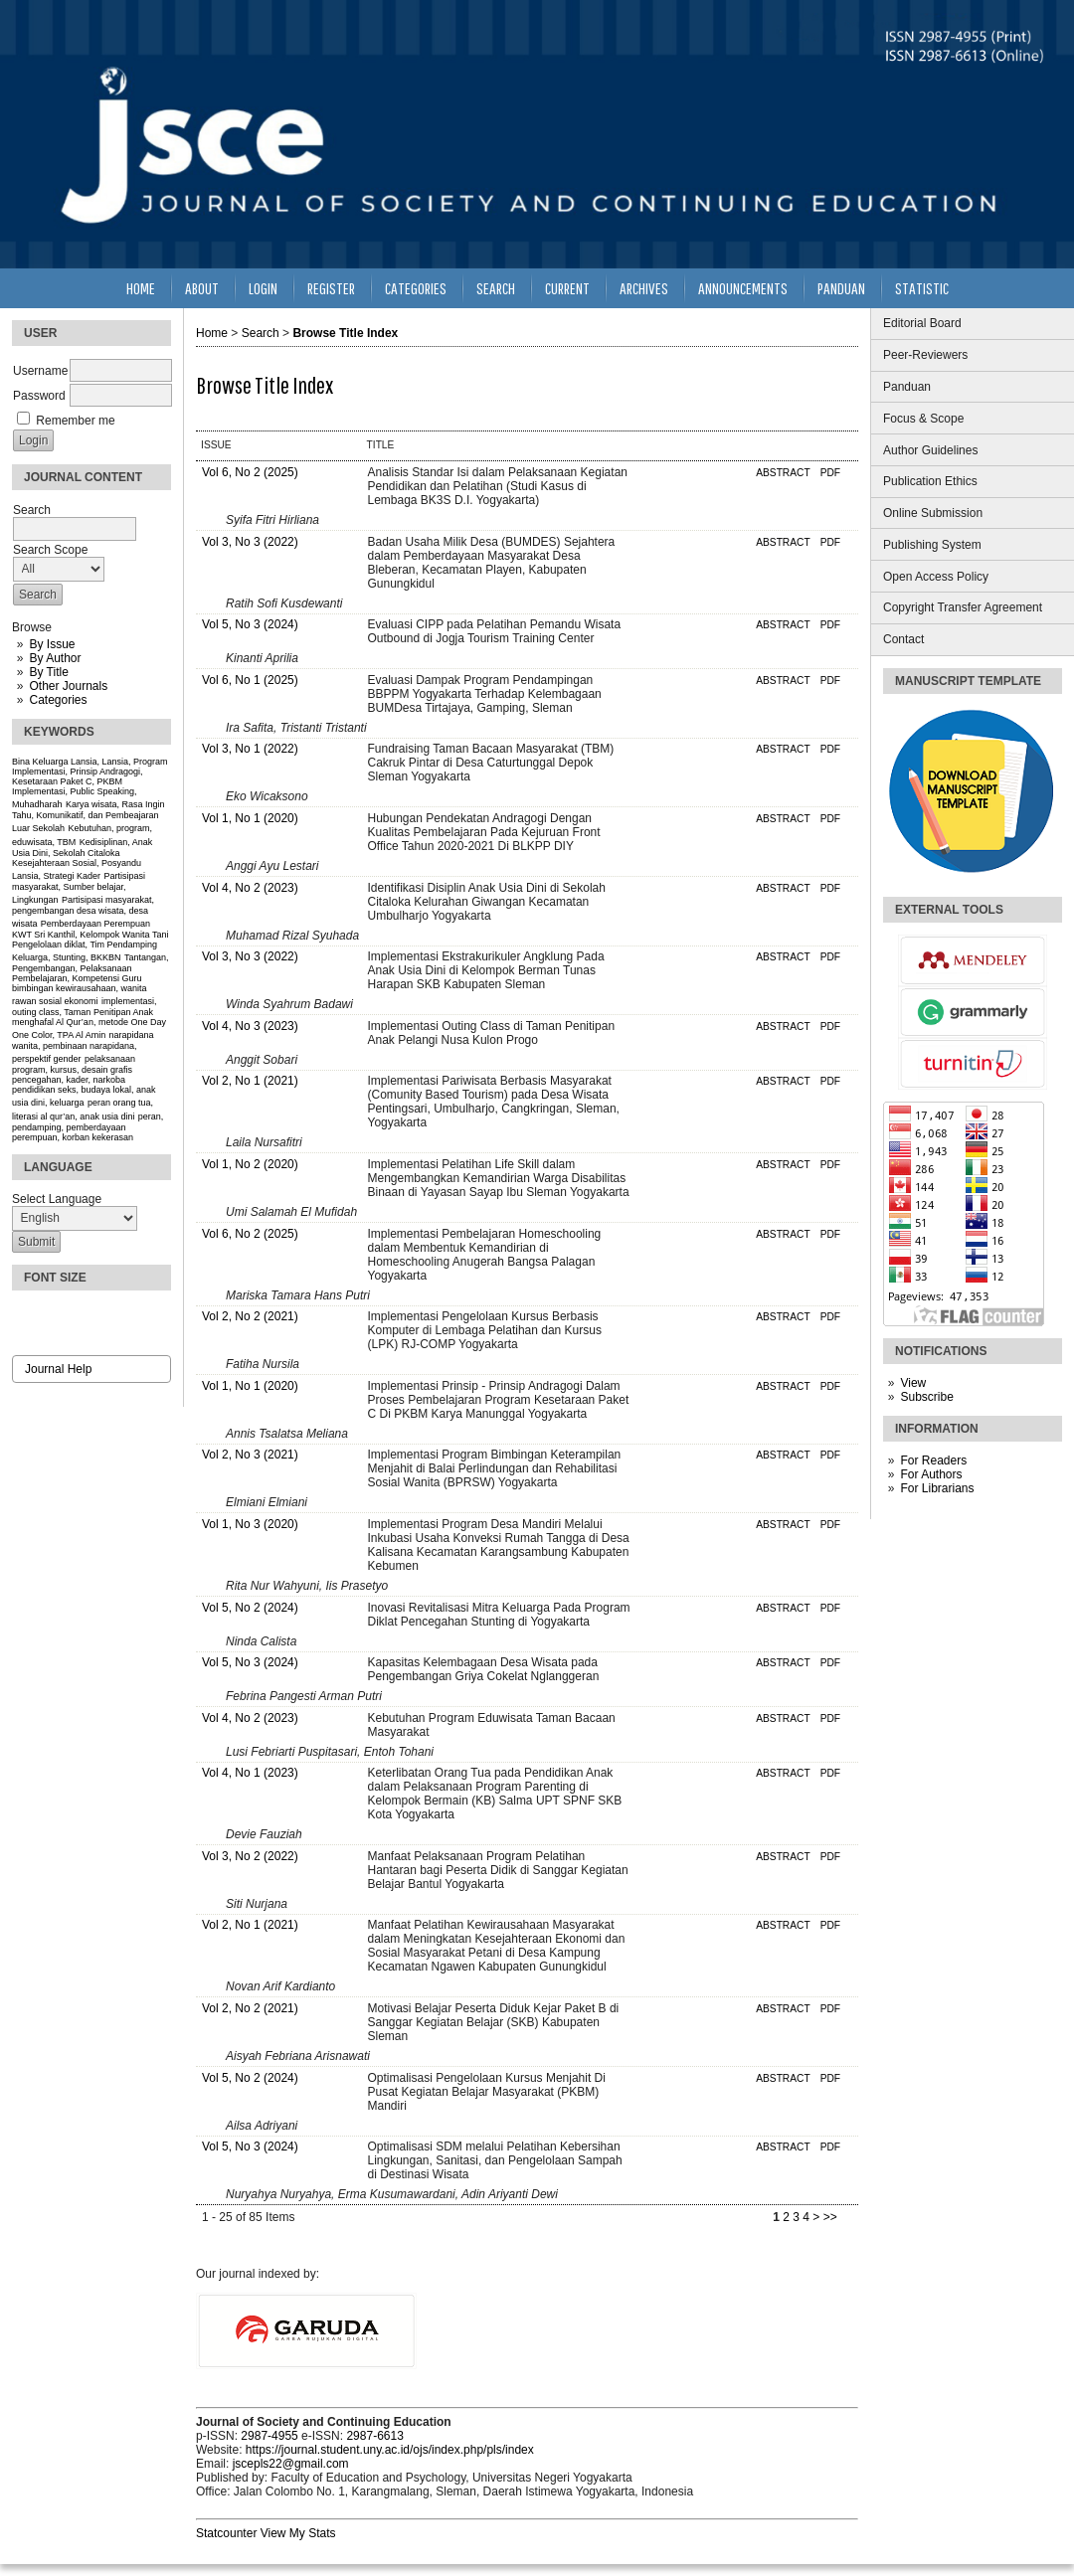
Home (140, 287)
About (202, 287)
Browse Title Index (345, 333)
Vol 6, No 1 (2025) (250, 680)
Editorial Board (922, 323)
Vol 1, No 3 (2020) (250, 1524)
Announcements (743, 287)
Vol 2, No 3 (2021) (250, 1454)
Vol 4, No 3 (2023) (250, 1026)
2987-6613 (374, 2436)
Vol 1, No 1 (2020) (250, 818)
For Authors (931, 1474)
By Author (55, 658)
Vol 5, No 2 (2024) (250, 1608)
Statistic (922, 287)
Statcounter (226, 2533)
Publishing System (932, 545)
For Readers (933, 1460)
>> (830, 2217)
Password (39, 396)
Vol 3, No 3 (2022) (250, 542)
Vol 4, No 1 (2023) (250, 1773)
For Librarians (937, 1488)
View (913, 1383)
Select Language (56, 1199)
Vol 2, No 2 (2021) (250, 1316)
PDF (830, 472)
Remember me (75, 421)
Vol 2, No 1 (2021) (250, 1081)
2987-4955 (269, 2436)
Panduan (907, 387)
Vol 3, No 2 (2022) (250, 1856)
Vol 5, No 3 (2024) (250, 624)
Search (495, 287)
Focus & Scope (923, 419)
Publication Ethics (930, 481)
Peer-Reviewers (925, 355)
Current (567, 287)
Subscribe (926, 1397)
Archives (644, 287)
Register (331, 287)
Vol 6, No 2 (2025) (250, 472)
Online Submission (933, 513)
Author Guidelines (930, 450)
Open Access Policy (935, 577)
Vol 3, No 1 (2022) (250, 749)
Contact (903, 639)
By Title (48, 672)
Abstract (782, 472)
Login (263, 287)
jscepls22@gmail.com (291, 2464)
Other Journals (68, 686)
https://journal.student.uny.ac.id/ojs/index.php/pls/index (390, 2450)
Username (40, 371)
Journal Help (58, 1369)
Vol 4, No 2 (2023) (250, 888)
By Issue (52, 644)
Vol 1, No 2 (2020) (250, 1164)
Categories (58, 700)
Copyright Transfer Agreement (962, 607)
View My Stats (298, 2533)
